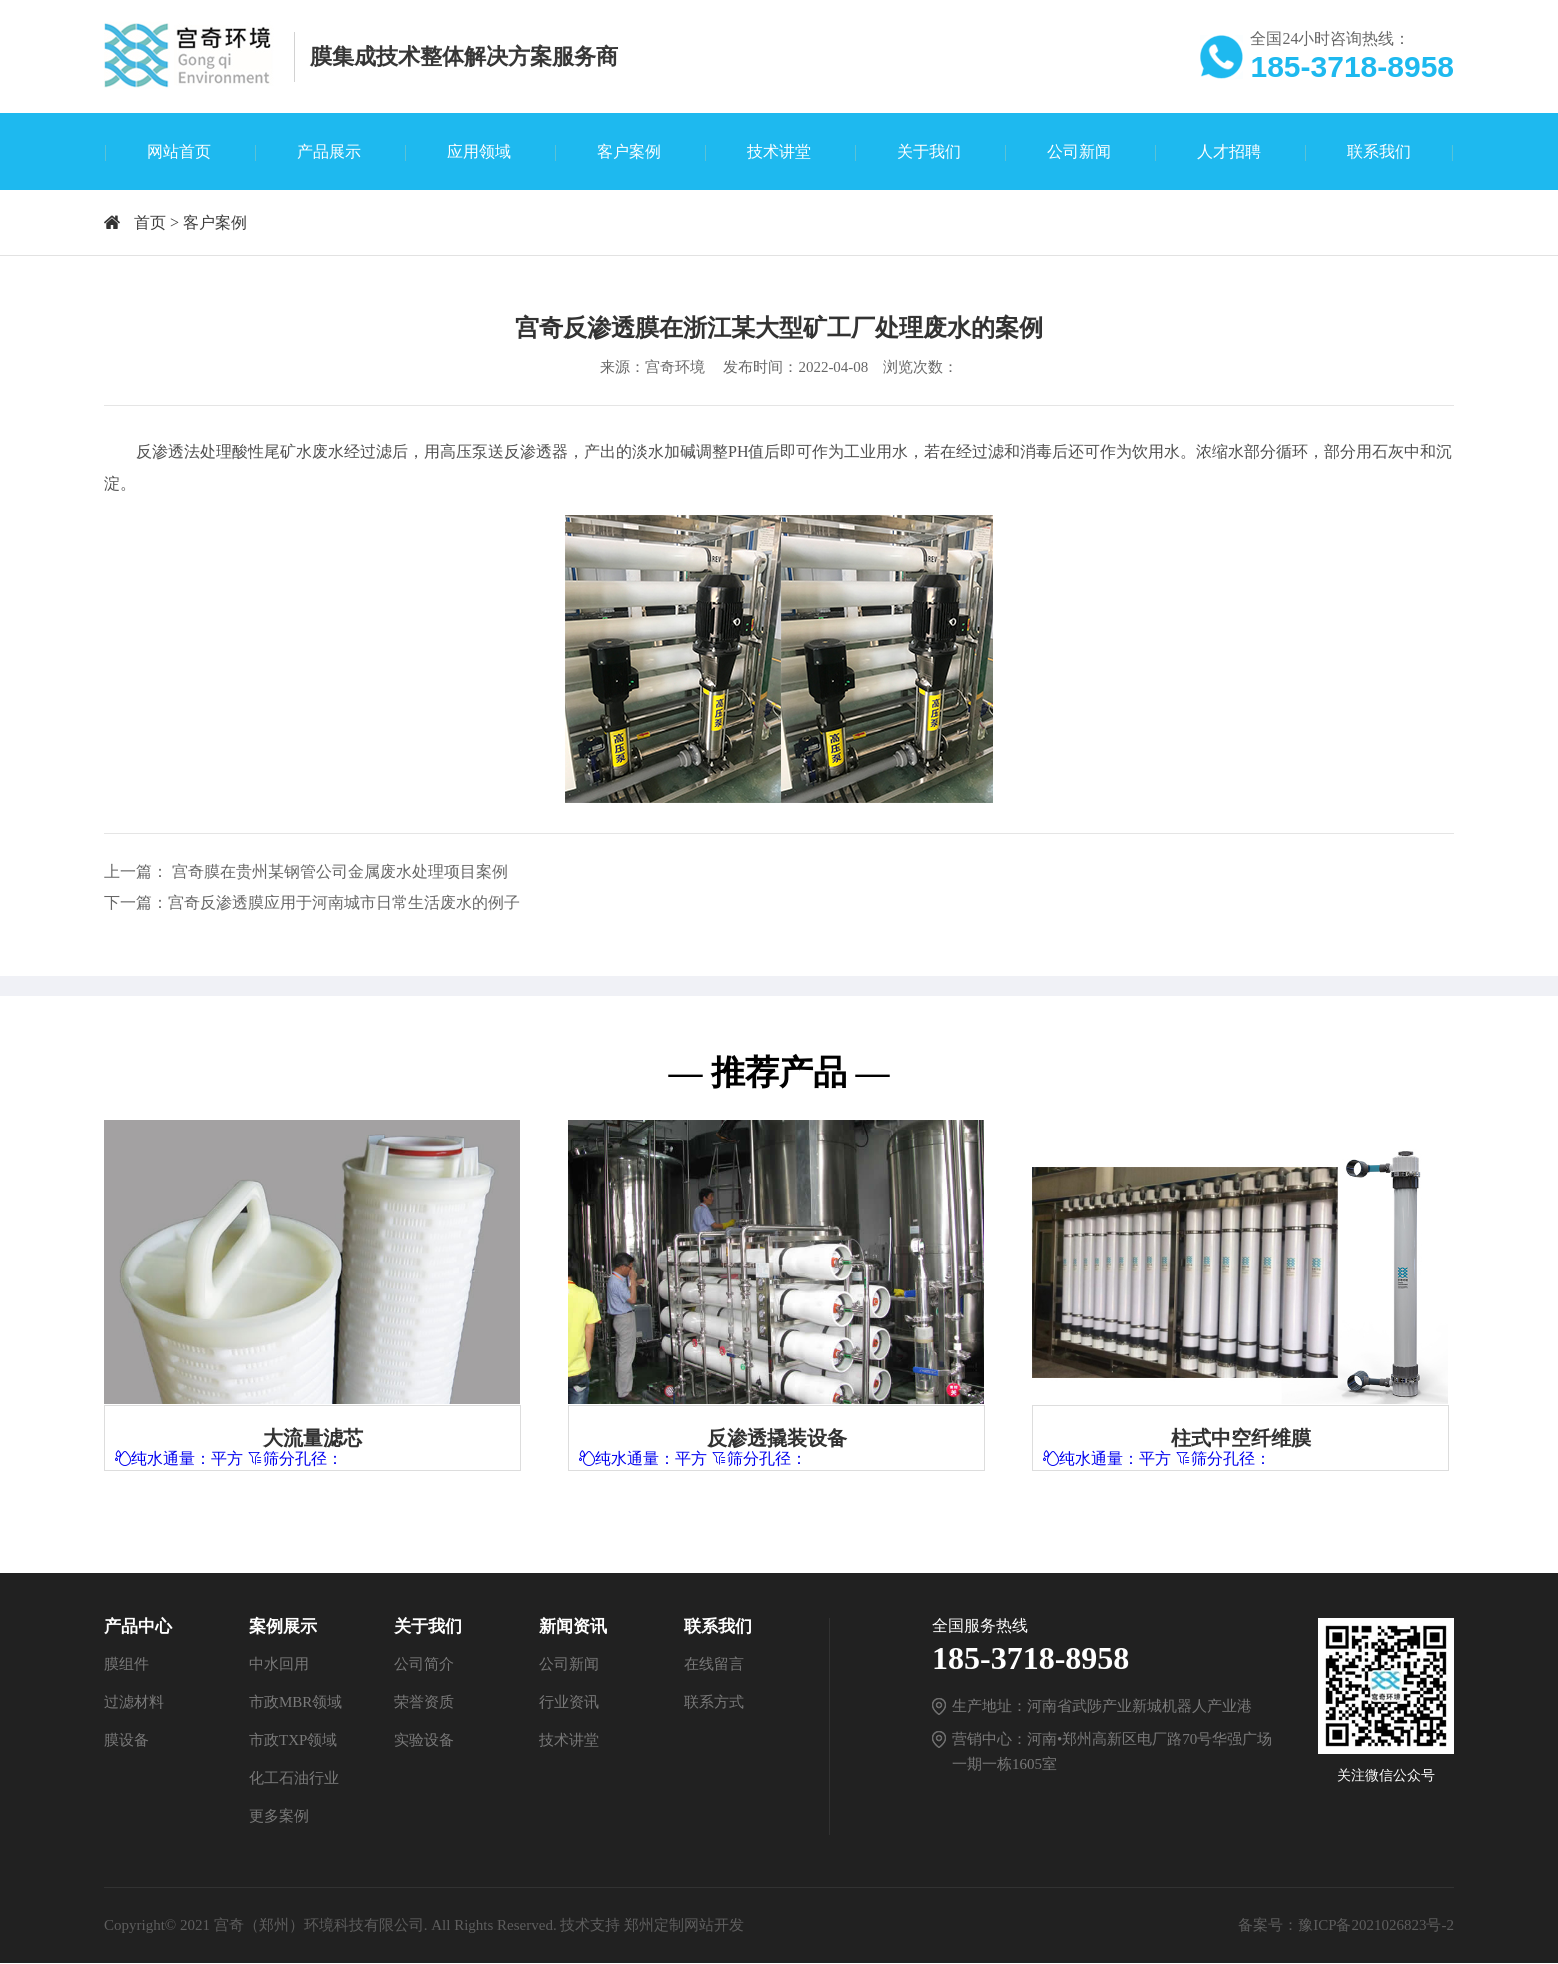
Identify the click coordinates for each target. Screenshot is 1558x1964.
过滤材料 (134, 1703)
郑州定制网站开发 (684, 1926)
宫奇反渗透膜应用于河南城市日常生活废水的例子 (344, 902)
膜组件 (126, 1665)
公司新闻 (1079, 151)
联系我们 (1379, 151)
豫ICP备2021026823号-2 (1376, 1926)
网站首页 (179, 151)
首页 (150, 222)
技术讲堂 (779, 151)
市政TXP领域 (293, 1741)
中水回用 (279, 1665)
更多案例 (279, 1817)
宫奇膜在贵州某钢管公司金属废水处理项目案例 (340, 871)
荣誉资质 (424, 1703)
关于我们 (929, 151)
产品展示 (329, 151)
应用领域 (479, 151)
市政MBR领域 (295, 1703)
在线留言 (714, 1665)
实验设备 (424, 1741)
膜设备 (126, 1741)
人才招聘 (1229, 151)
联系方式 (714, 1703)
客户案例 (629, 151)
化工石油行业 (294, 1779)
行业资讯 (569, 1703)
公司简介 (424, 1665)
